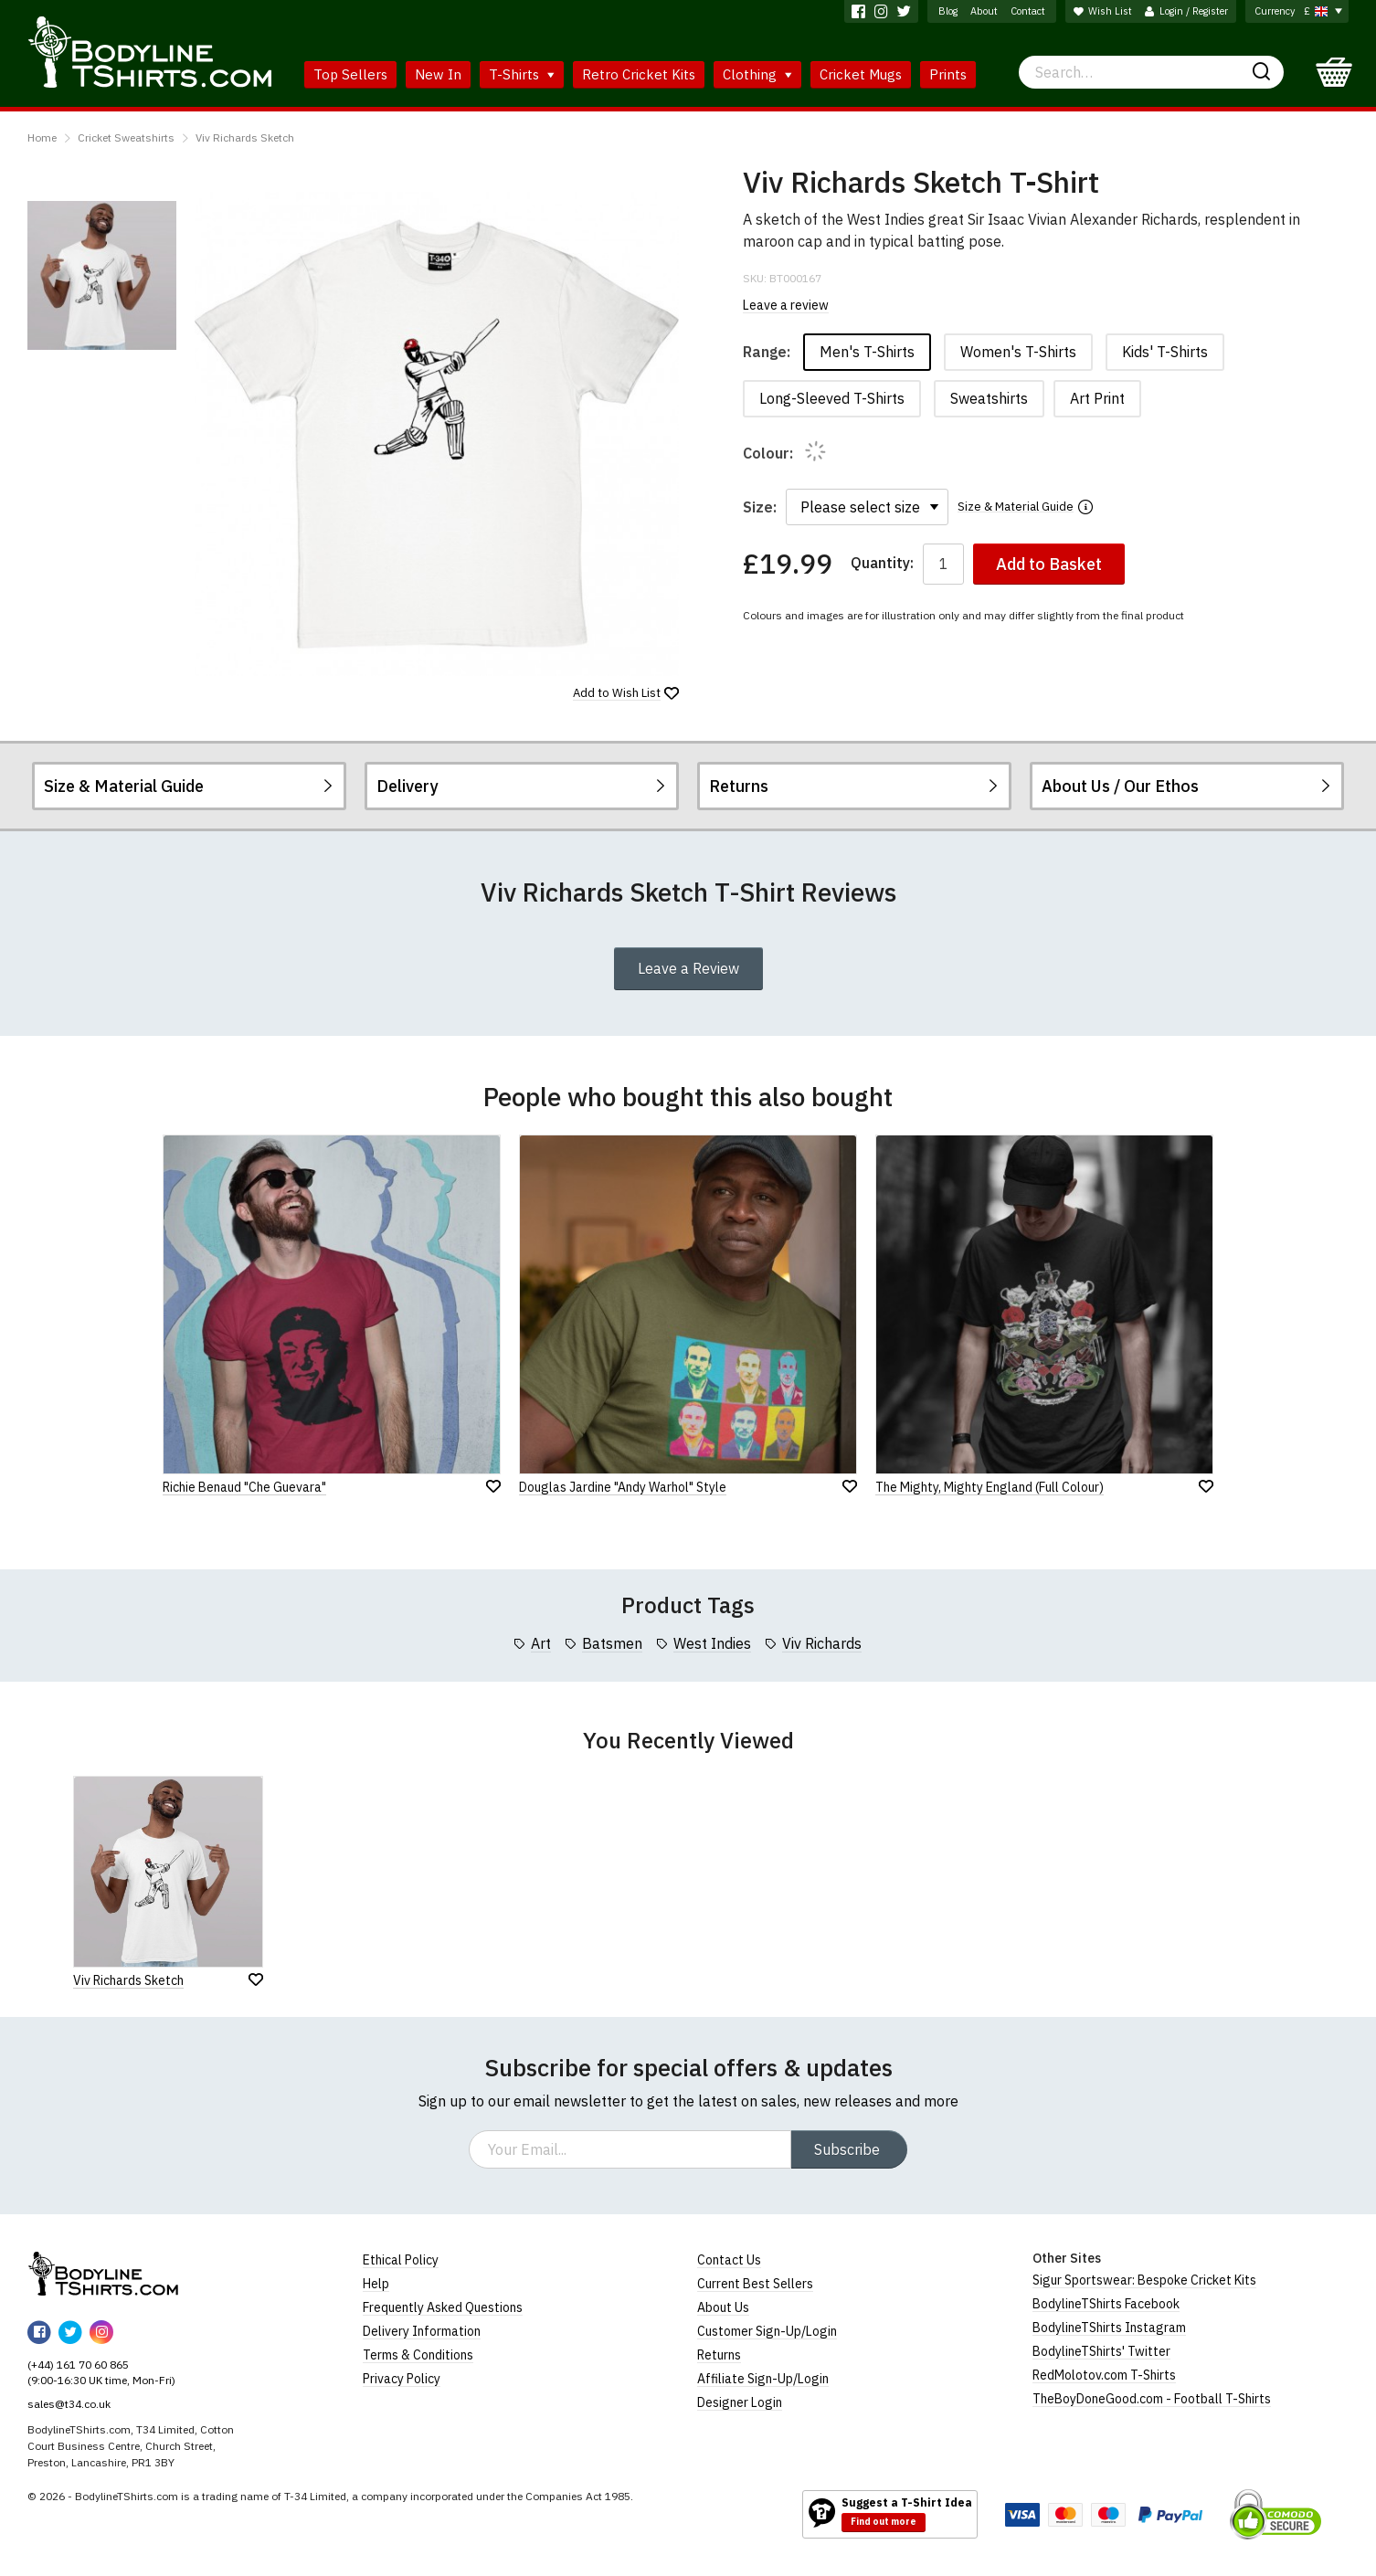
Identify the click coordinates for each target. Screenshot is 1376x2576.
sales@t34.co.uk (69, 2404)
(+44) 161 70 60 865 (78, 2364)
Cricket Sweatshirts (126, 137)
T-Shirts (522, 74)
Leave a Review (688, 968)
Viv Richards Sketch (245, 137)
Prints (948, 74)
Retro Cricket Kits (638, 74)
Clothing (757, 74)
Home (42, 137)
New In (438, 74)
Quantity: (882, 563)
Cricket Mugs (861, 74)
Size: (760, 507)
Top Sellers (350, 74)
